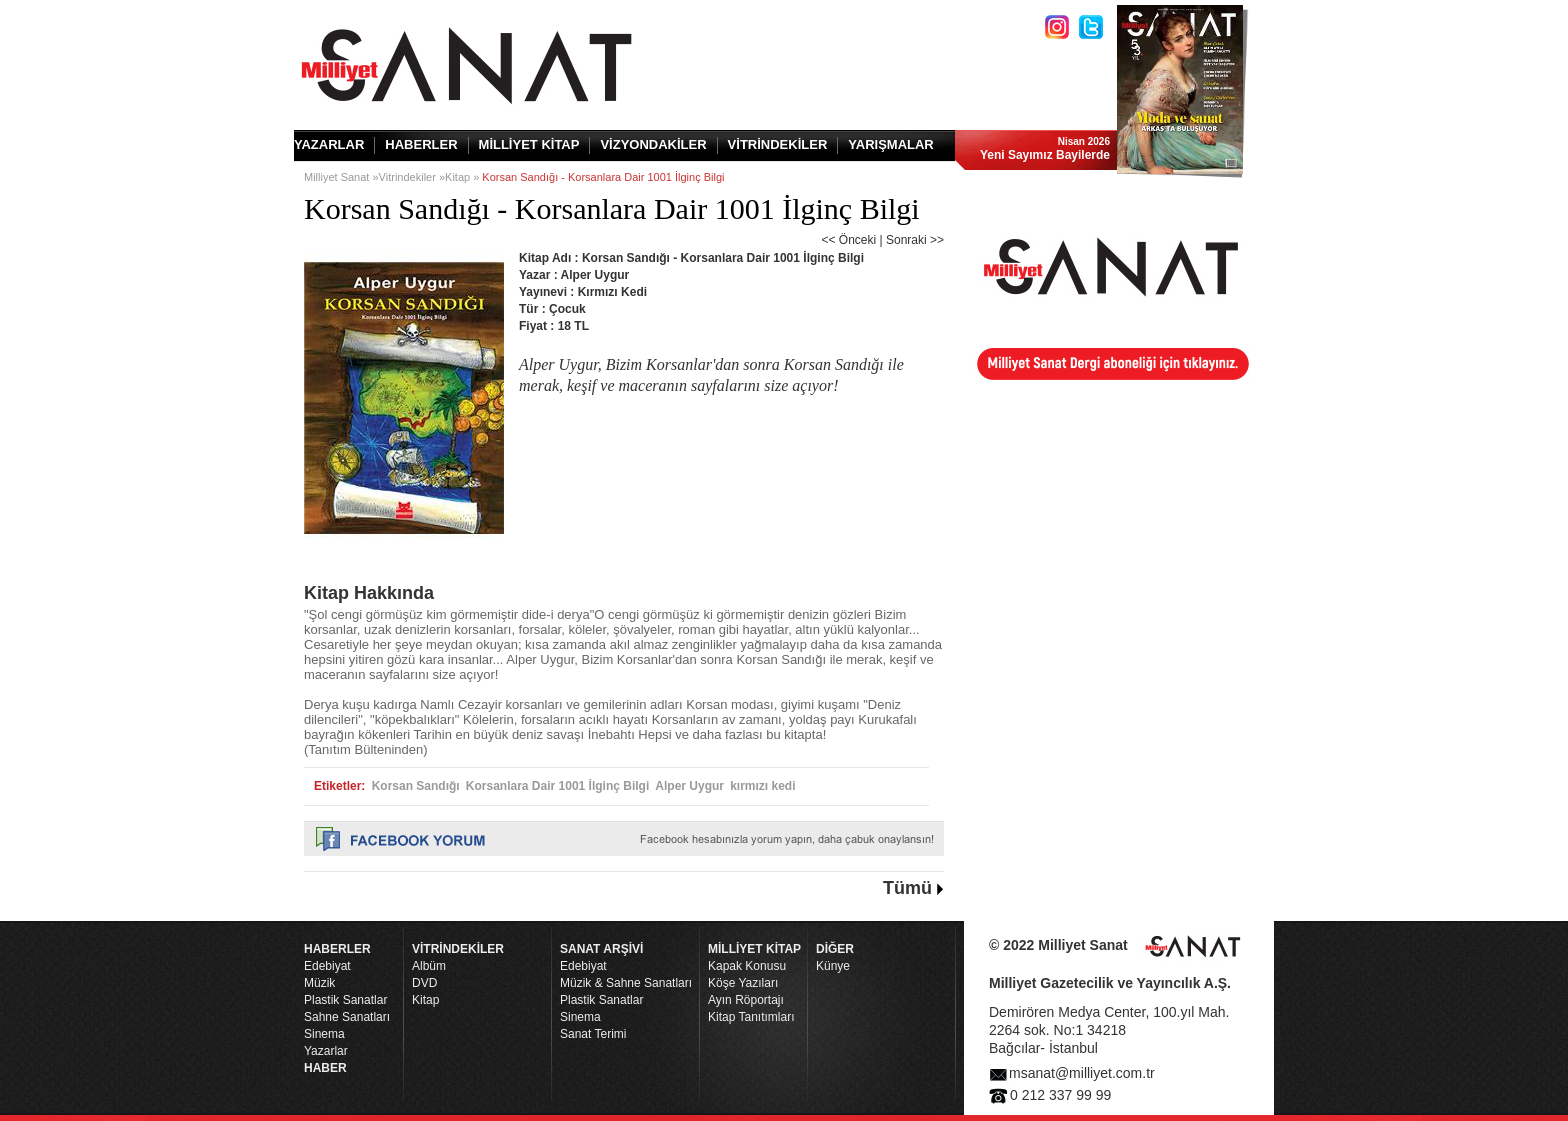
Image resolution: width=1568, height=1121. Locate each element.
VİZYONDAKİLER (653, 144)
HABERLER (421, 144)
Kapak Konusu (747, 966)
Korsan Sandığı (416, 786)
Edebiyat (327, 966)
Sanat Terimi (593, 1034)
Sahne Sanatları (347, 1017)
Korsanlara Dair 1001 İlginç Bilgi (557, 786)
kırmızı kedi (762, 786)
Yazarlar (326, 1051)
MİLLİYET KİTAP (529, 144)
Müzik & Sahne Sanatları (626, 983)
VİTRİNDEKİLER (778, 144)
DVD (424, 983)
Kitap (425, 1000)
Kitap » (463, 177)
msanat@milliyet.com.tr (1082, 1073)
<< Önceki (848, 240)
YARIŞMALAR (890, 144)
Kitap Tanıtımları (751, 1017)
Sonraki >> (915, 240)
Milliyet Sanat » (341, 177)
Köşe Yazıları (743, 983)
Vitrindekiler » (412, 177)
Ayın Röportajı (746, 1000)
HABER (325, 1068)
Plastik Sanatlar (345, 1000)
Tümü (907, 888)
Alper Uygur (689, 786)
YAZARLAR (329, 144)
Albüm (429, 966)
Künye (833, 966)
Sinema (324, 1034)
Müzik (319, 983)
